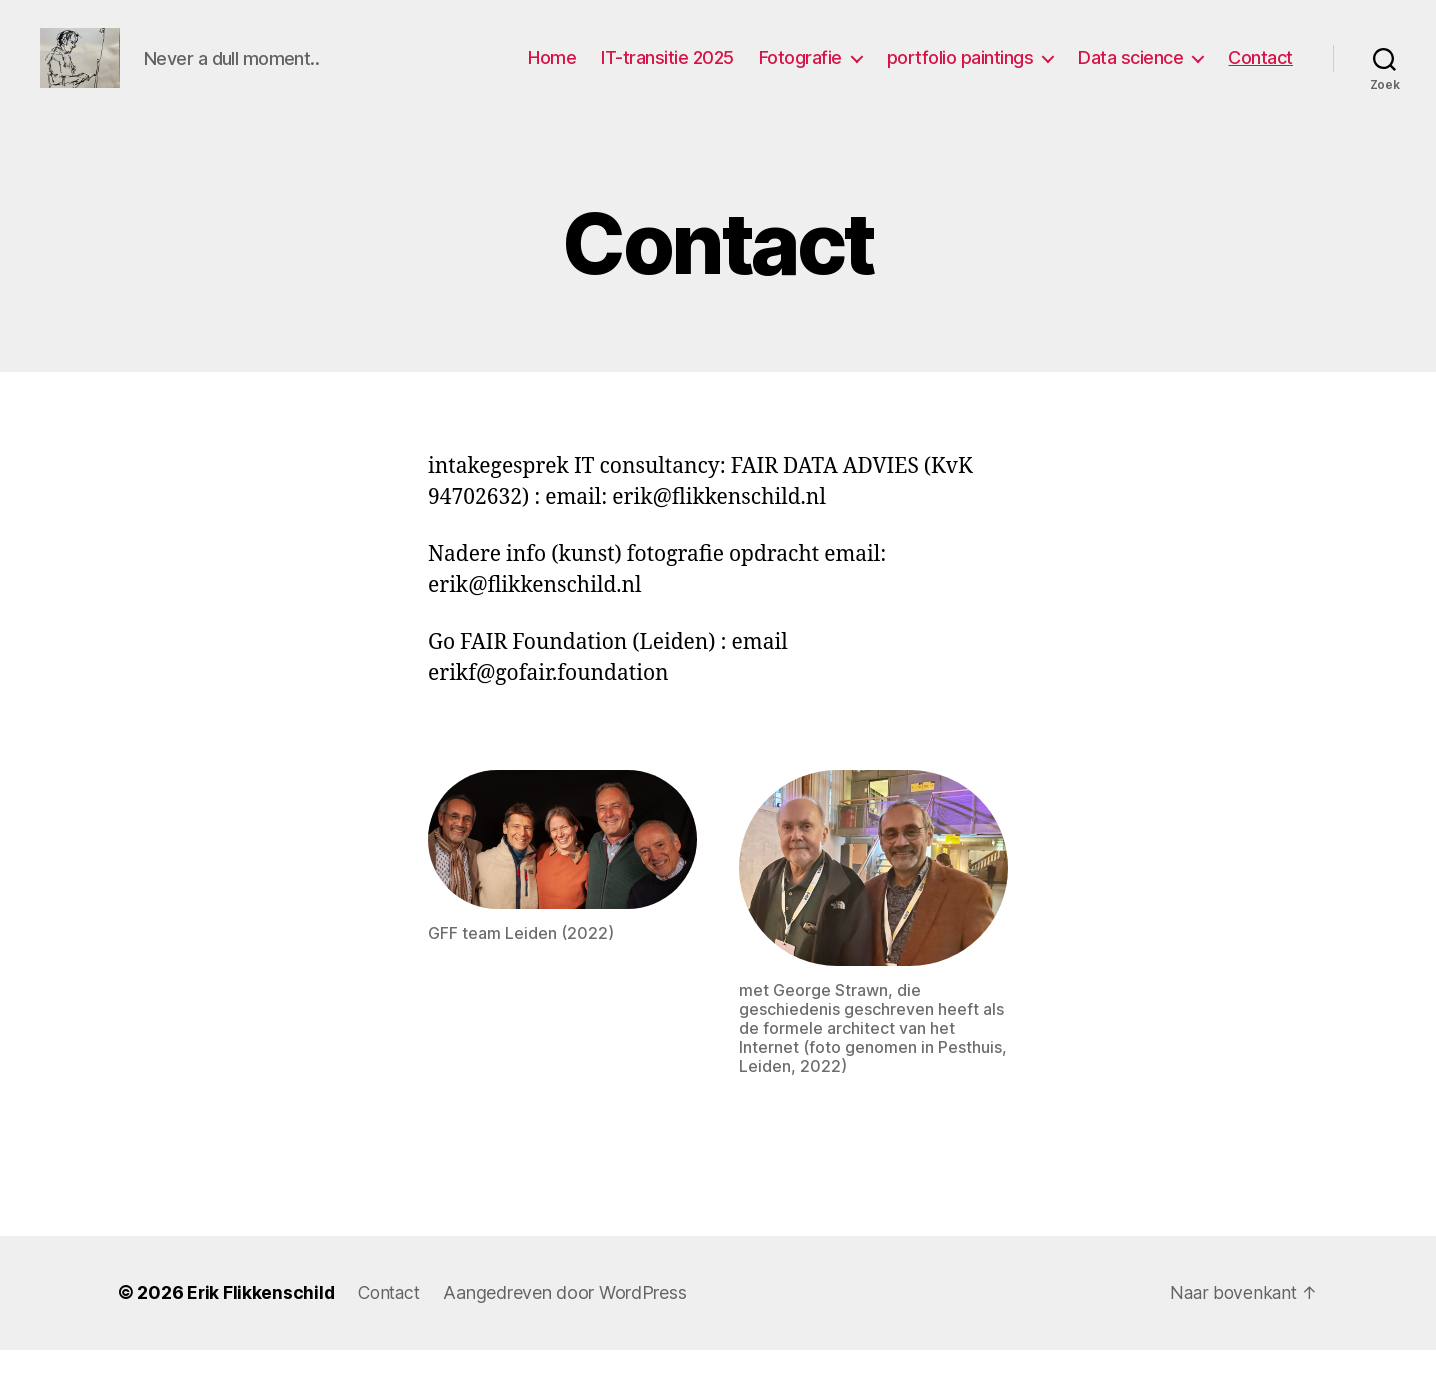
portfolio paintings (960, 72)
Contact (1260, 72)
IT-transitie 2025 (667, 72)
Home (552, 72)
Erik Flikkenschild (261, 1322)
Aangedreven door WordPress (571, 1322)
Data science (1130, 72)
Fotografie (800, 72)
